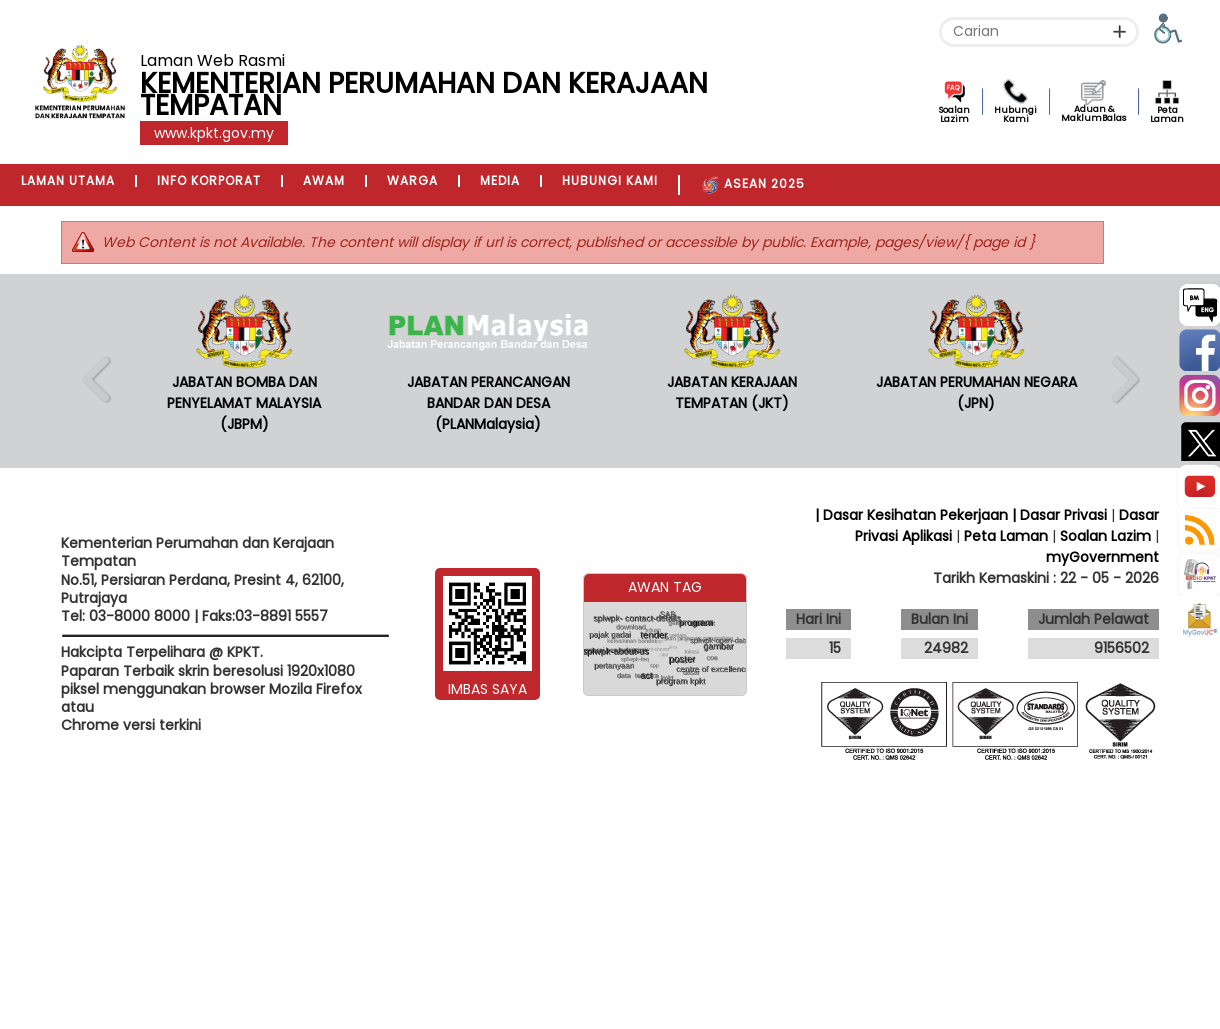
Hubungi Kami (1015, 114)
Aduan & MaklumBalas (1093, 113)
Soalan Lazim (954, 114)
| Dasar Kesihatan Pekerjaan (913, 515)
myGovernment (1102, 557)
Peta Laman (1167, 114)
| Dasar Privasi (1059, 515)
